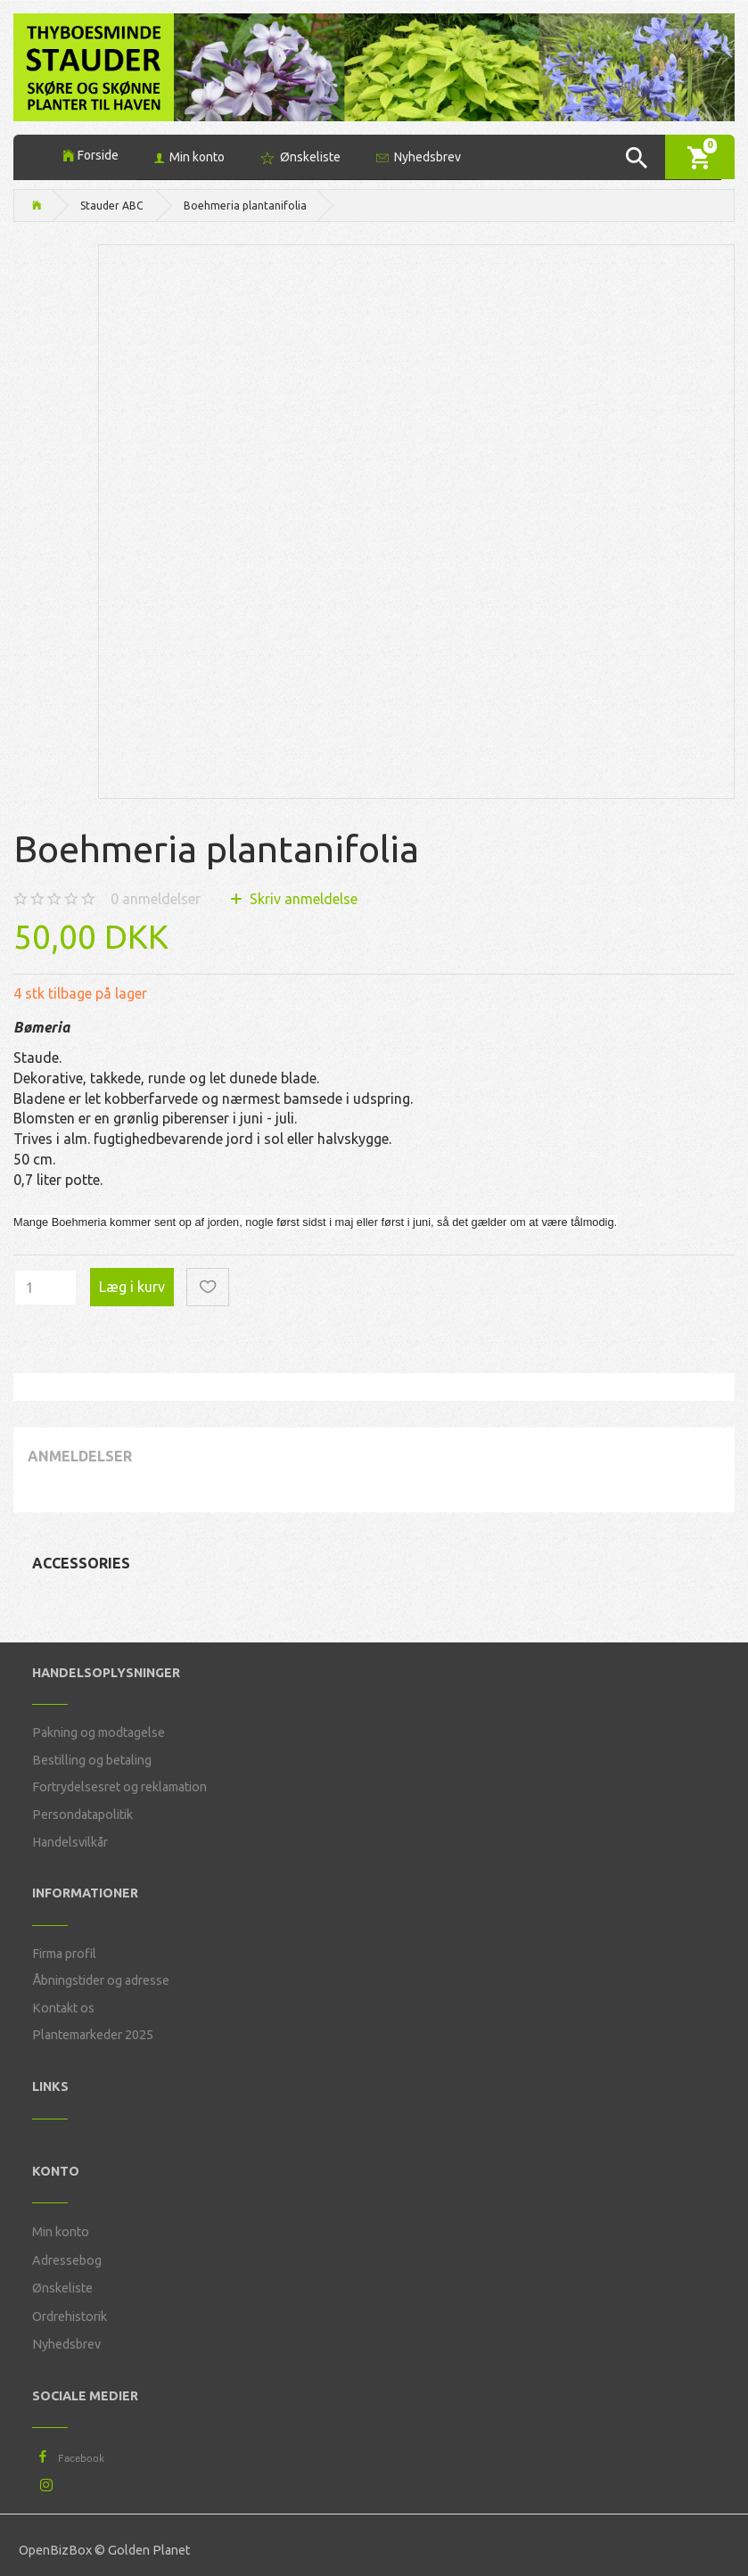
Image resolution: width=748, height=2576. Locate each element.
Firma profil (64, 1953)
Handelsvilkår (70, 1842)
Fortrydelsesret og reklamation (119, 1787)
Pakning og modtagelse (98, 1732)
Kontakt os (63, 2008)
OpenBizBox (55, 2550)
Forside (98, 155)
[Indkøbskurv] (700, 156)
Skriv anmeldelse (302, 899)
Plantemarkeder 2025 (92, 2035)
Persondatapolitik (82, 1814)
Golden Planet (149, 2550)
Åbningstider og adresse (100, 1980)
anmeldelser (156, 899)
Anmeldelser (80, 1456)
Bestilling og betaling (92, 1760)
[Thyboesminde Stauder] (93, 65)
